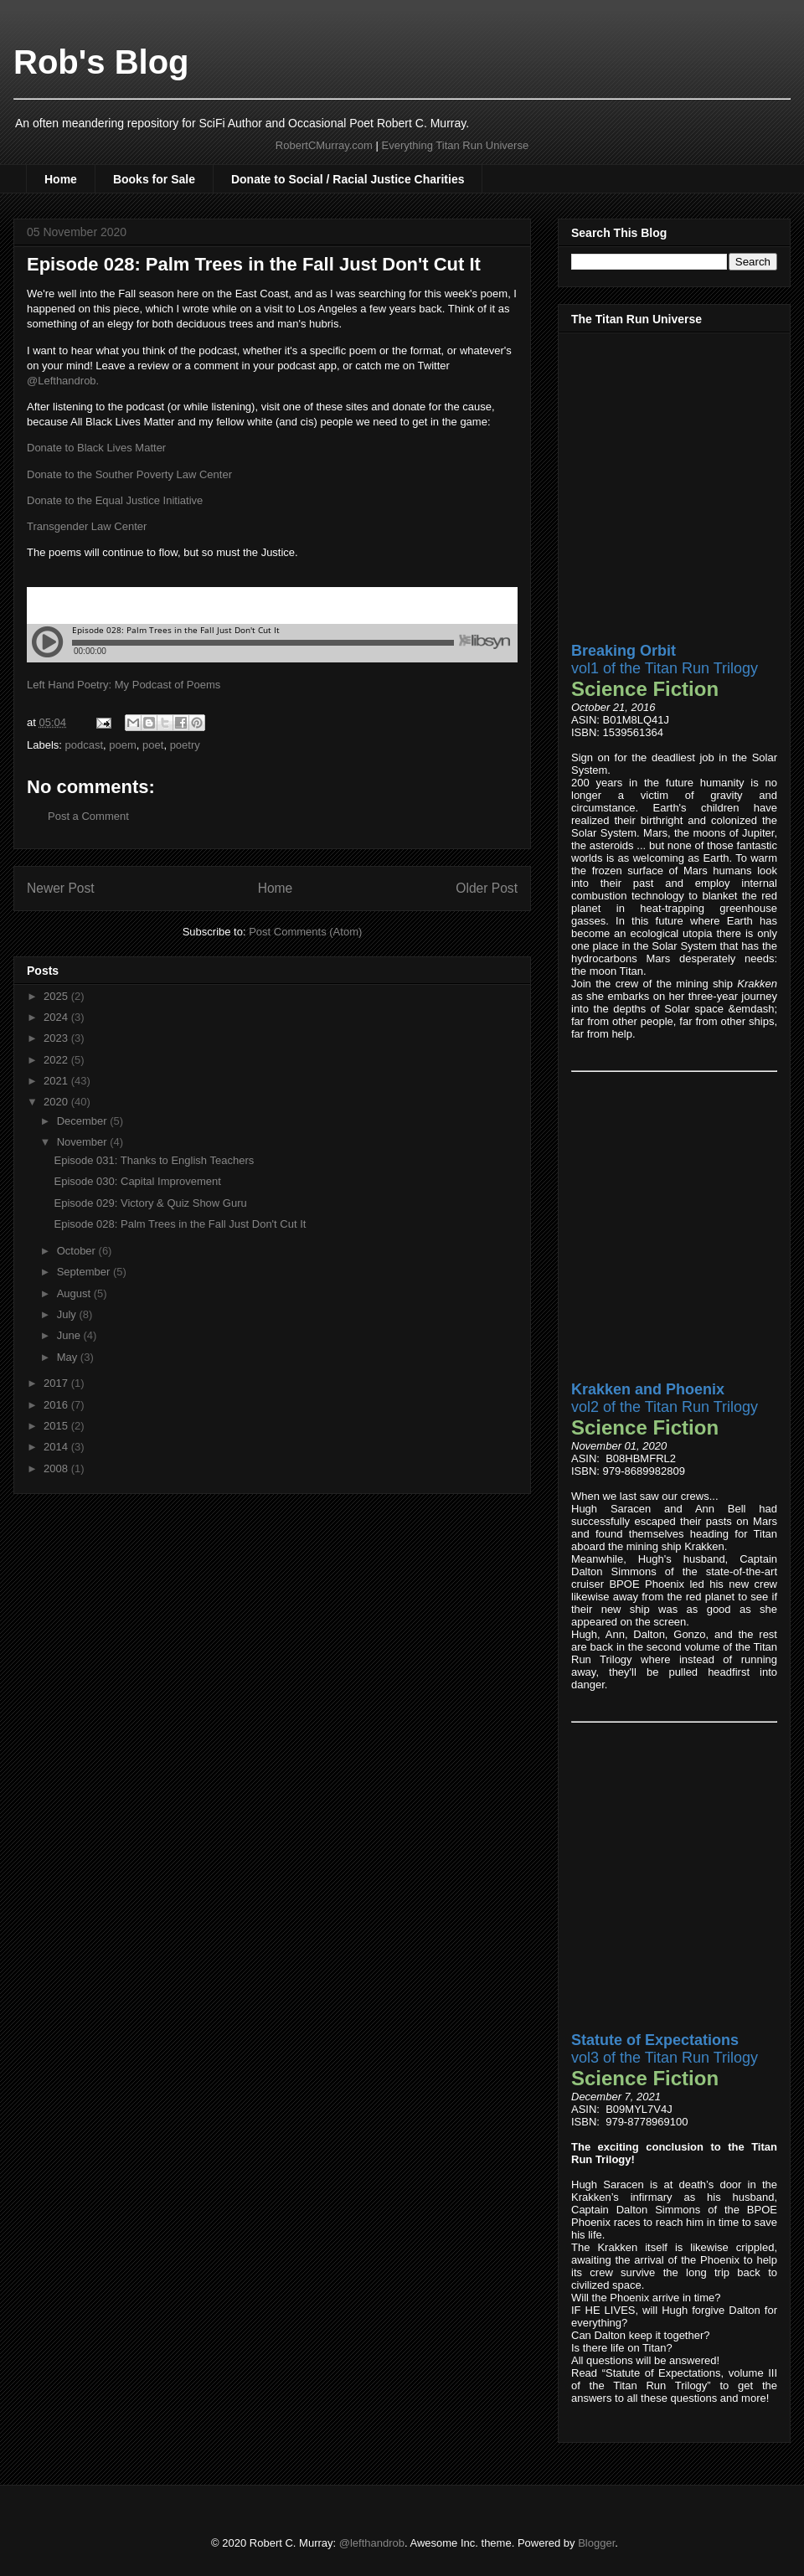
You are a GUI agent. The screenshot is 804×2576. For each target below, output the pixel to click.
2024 (57, 1017)
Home (60, 179)
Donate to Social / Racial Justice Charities (348, 179)
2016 (57, 1405)
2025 (57, 996)
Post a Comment (88, 816)
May (68, 1357)
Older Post (487, 888)
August (75, 1293)
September (85, 1271)
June (70, 1335)
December (84, 1121)
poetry (185, 745)
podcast (84, 745)
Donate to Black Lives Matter (96, 447)
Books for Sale (154, 179)
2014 (57, 1446)
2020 (57, 1101)
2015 (57, 1425)
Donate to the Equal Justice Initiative (115, 500)
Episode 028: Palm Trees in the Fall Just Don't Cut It (180, 1224)
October (78, 1250)
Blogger (596, 2543)
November (84, 1142)
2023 (57, 1038)
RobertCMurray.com (324, 145)
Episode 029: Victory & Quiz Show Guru (150, 1203)
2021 (57, 1080)
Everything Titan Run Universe (455, 145)
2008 (57, 1468)
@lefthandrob (372, 2543)
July (68, 1314)
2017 (57, 1383)
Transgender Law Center (87, 526)
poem (123, 745)
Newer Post (61, 888)
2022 (57, 1060)
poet (152, 745)
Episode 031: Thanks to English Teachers (154, 1160)
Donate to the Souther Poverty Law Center (129, 474)
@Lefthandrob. (63, 380)
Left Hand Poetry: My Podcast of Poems (123, 684)
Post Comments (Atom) (305, 931)
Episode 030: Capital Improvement (137, 1181)
